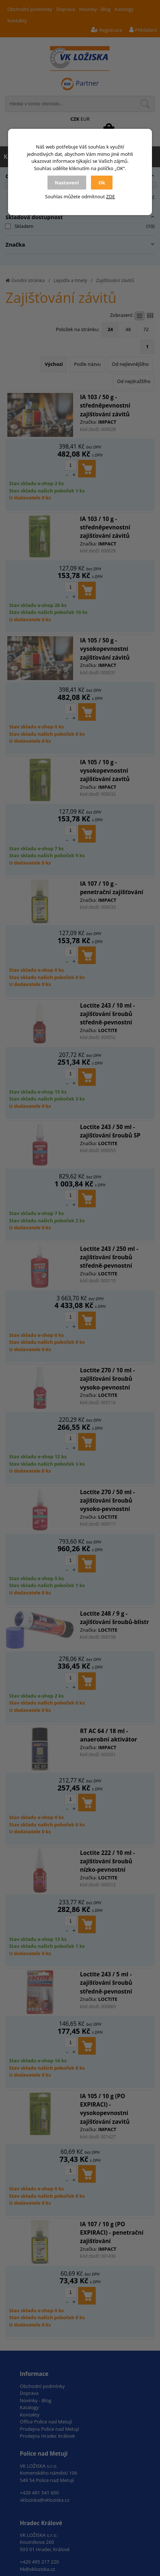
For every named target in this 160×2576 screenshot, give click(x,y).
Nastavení (67, 182)
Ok (101, 182)
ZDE (110, 196)
